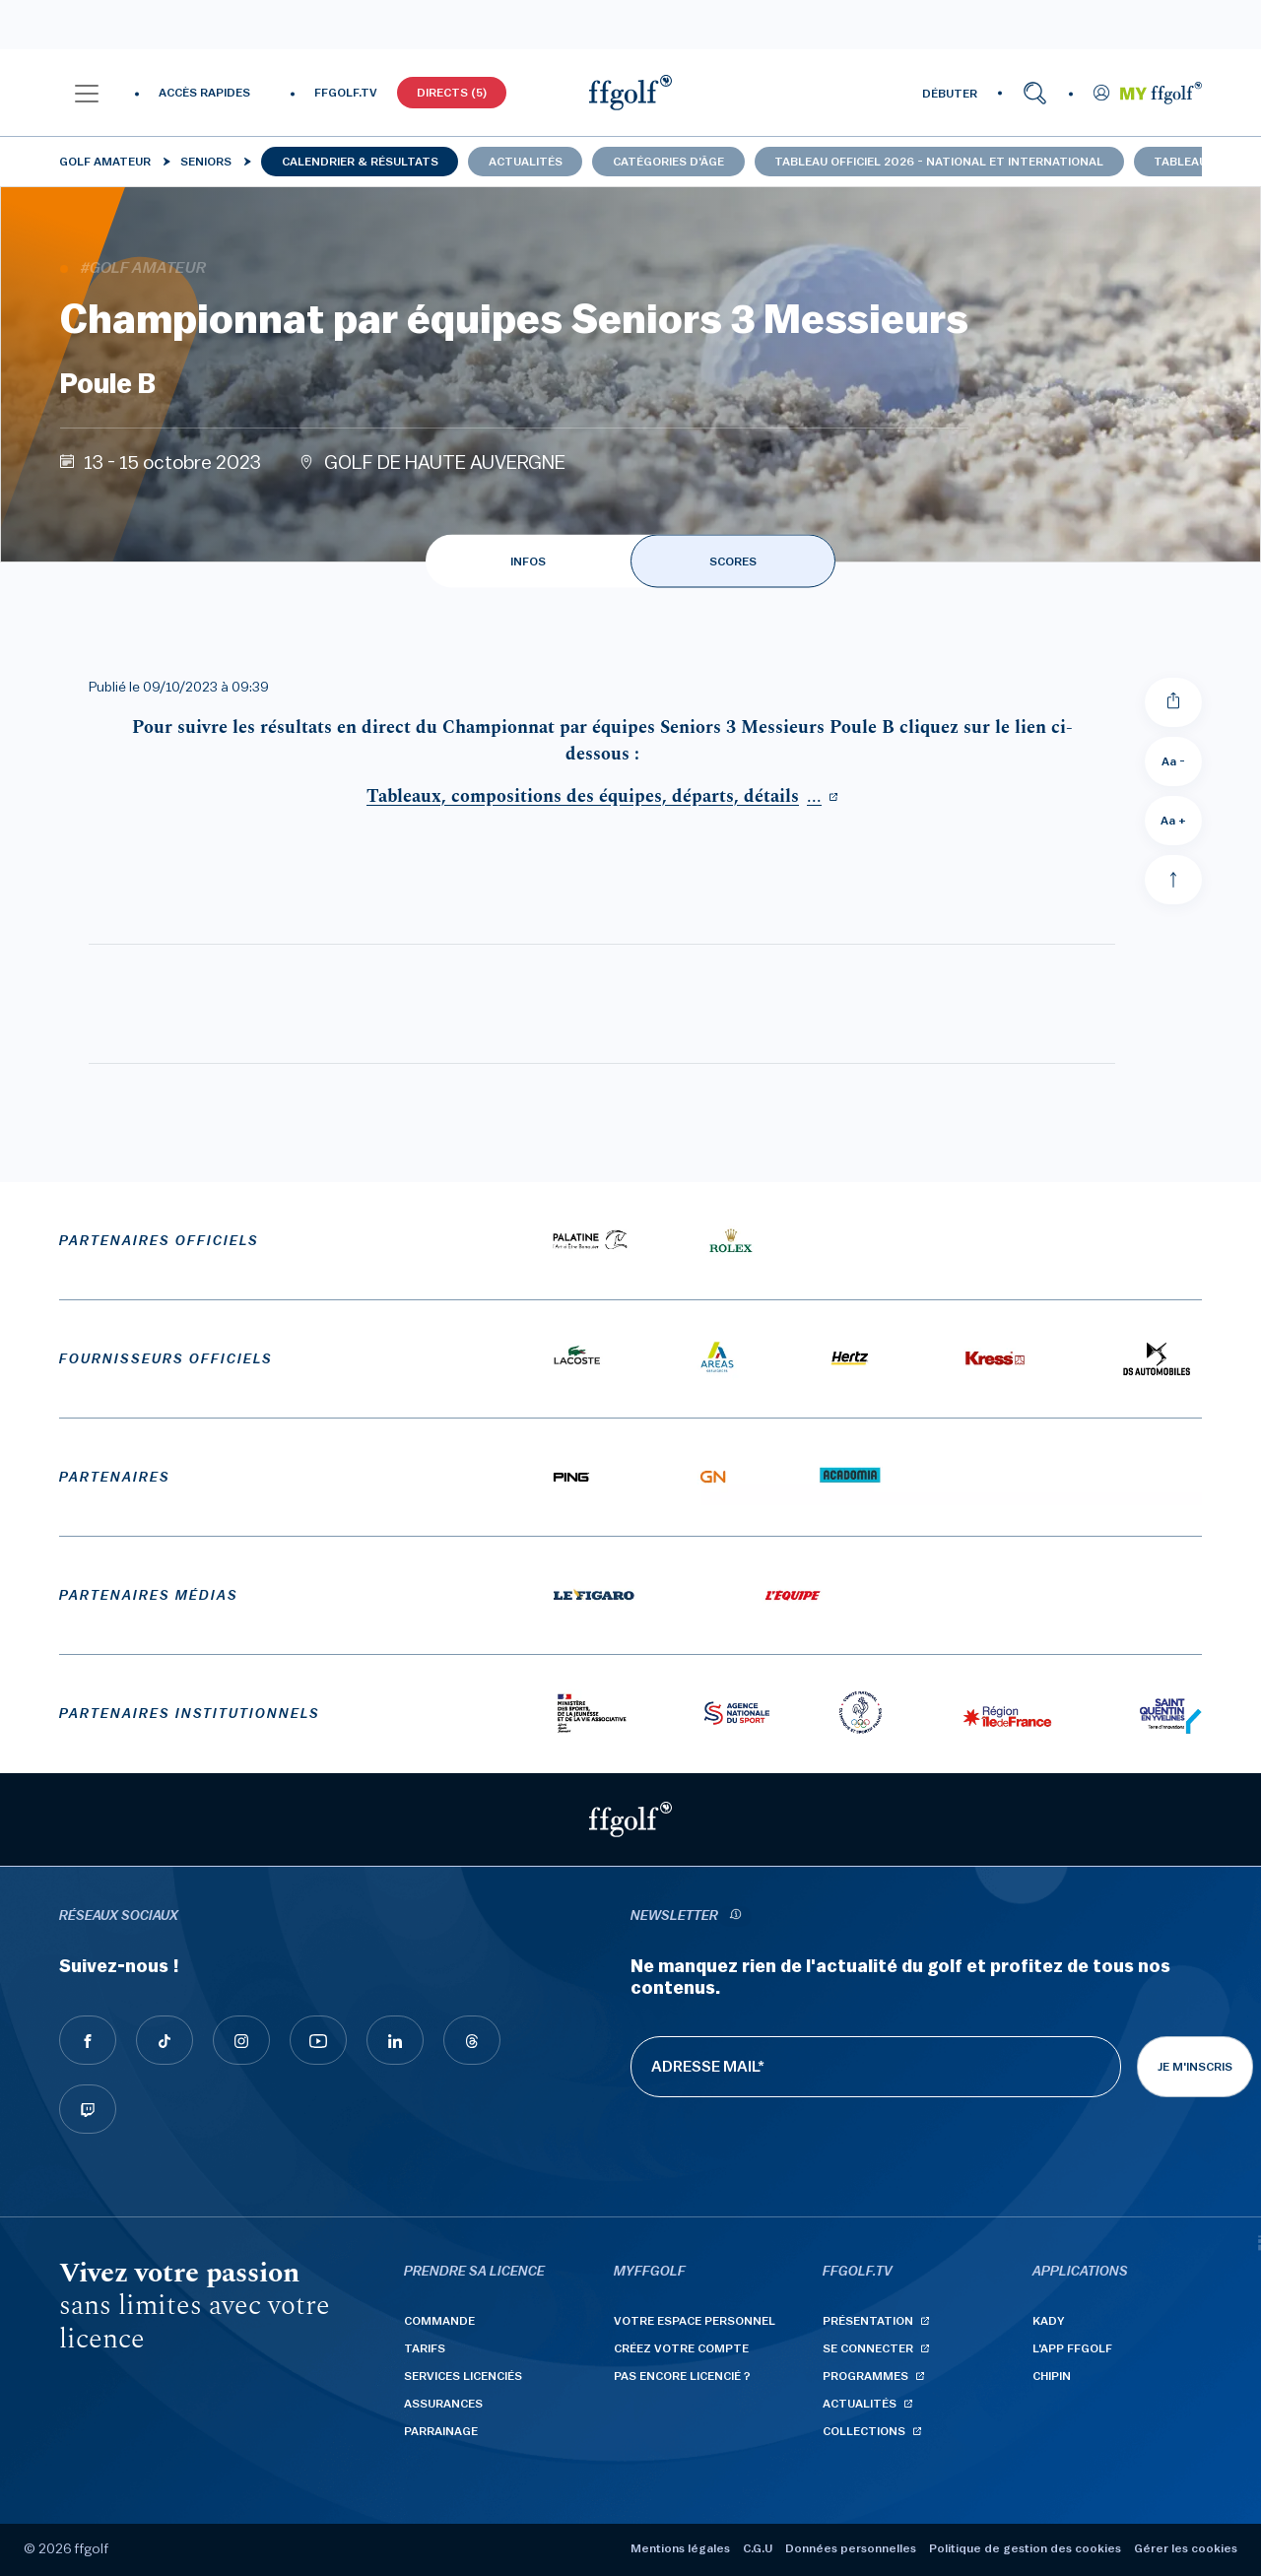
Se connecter (868, 2348)
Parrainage (441, 2431)
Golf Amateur (105, 161)
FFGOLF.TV (345, 93)
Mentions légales (680, 2548)
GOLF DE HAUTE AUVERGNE (444, 463)
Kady (1048, 2321)
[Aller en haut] (1173, 879)
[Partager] (1173, 702)
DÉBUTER (949, 93)
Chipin (1051, 2376)
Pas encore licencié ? (682, 2376)
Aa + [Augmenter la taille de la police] (1173, 820)
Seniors (206, 161)
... (594, 796)
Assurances (443, 2404)
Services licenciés (463, 2376)
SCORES (733, 561)
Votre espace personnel (694, 2321)
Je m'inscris (1195, 2067)
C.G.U (757, 2548)
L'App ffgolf (1072, 2348)
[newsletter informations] (735, 1916)
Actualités (526, 161)
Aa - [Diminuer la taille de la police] (1173, 761)
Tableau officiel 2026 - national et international (938, 161)
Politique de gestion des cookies (1025, 2548)
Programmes (865, 2376)
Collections (864, 2431)
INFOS (528, 561)
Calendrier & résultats (360, 161)
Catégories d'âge (668, 161)
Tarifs (424, 2348)
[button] (86, 92)
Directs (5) (452, 93)
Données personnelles (850, 2548)
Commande (439, 2321)
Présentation (868, 2321)
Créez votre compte (681, 2348)
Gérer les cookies (1185, 2548)
